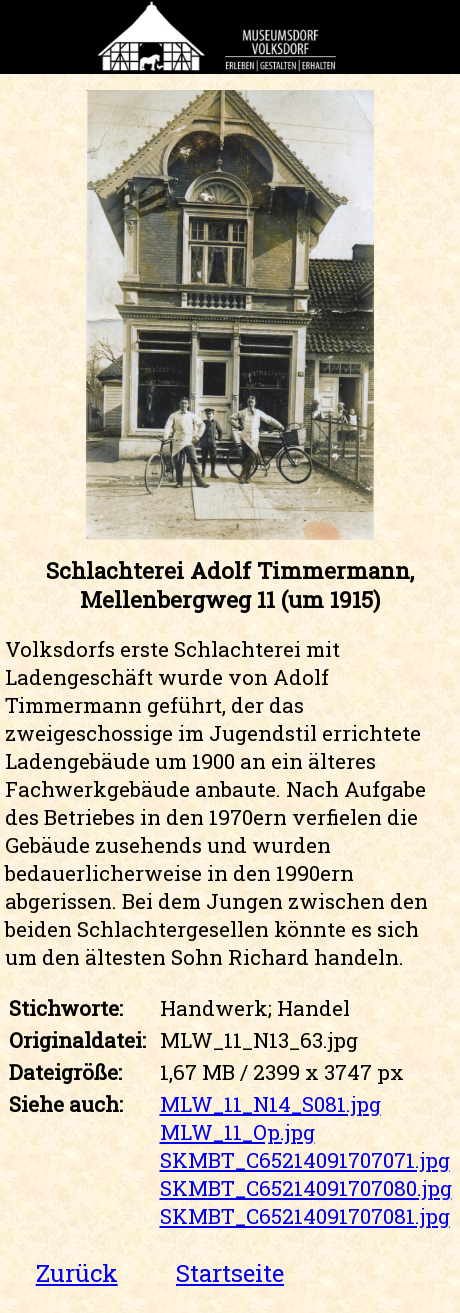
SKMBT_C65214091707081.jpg (305, 1216)
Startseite (230, 1273)
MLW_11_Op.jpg (237, 1132)
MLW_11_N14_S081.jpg (270, 1104)
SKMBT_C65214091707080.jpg (306, 1188)
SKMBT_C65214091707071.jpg (305, 1160)
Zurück (77, 1273)
